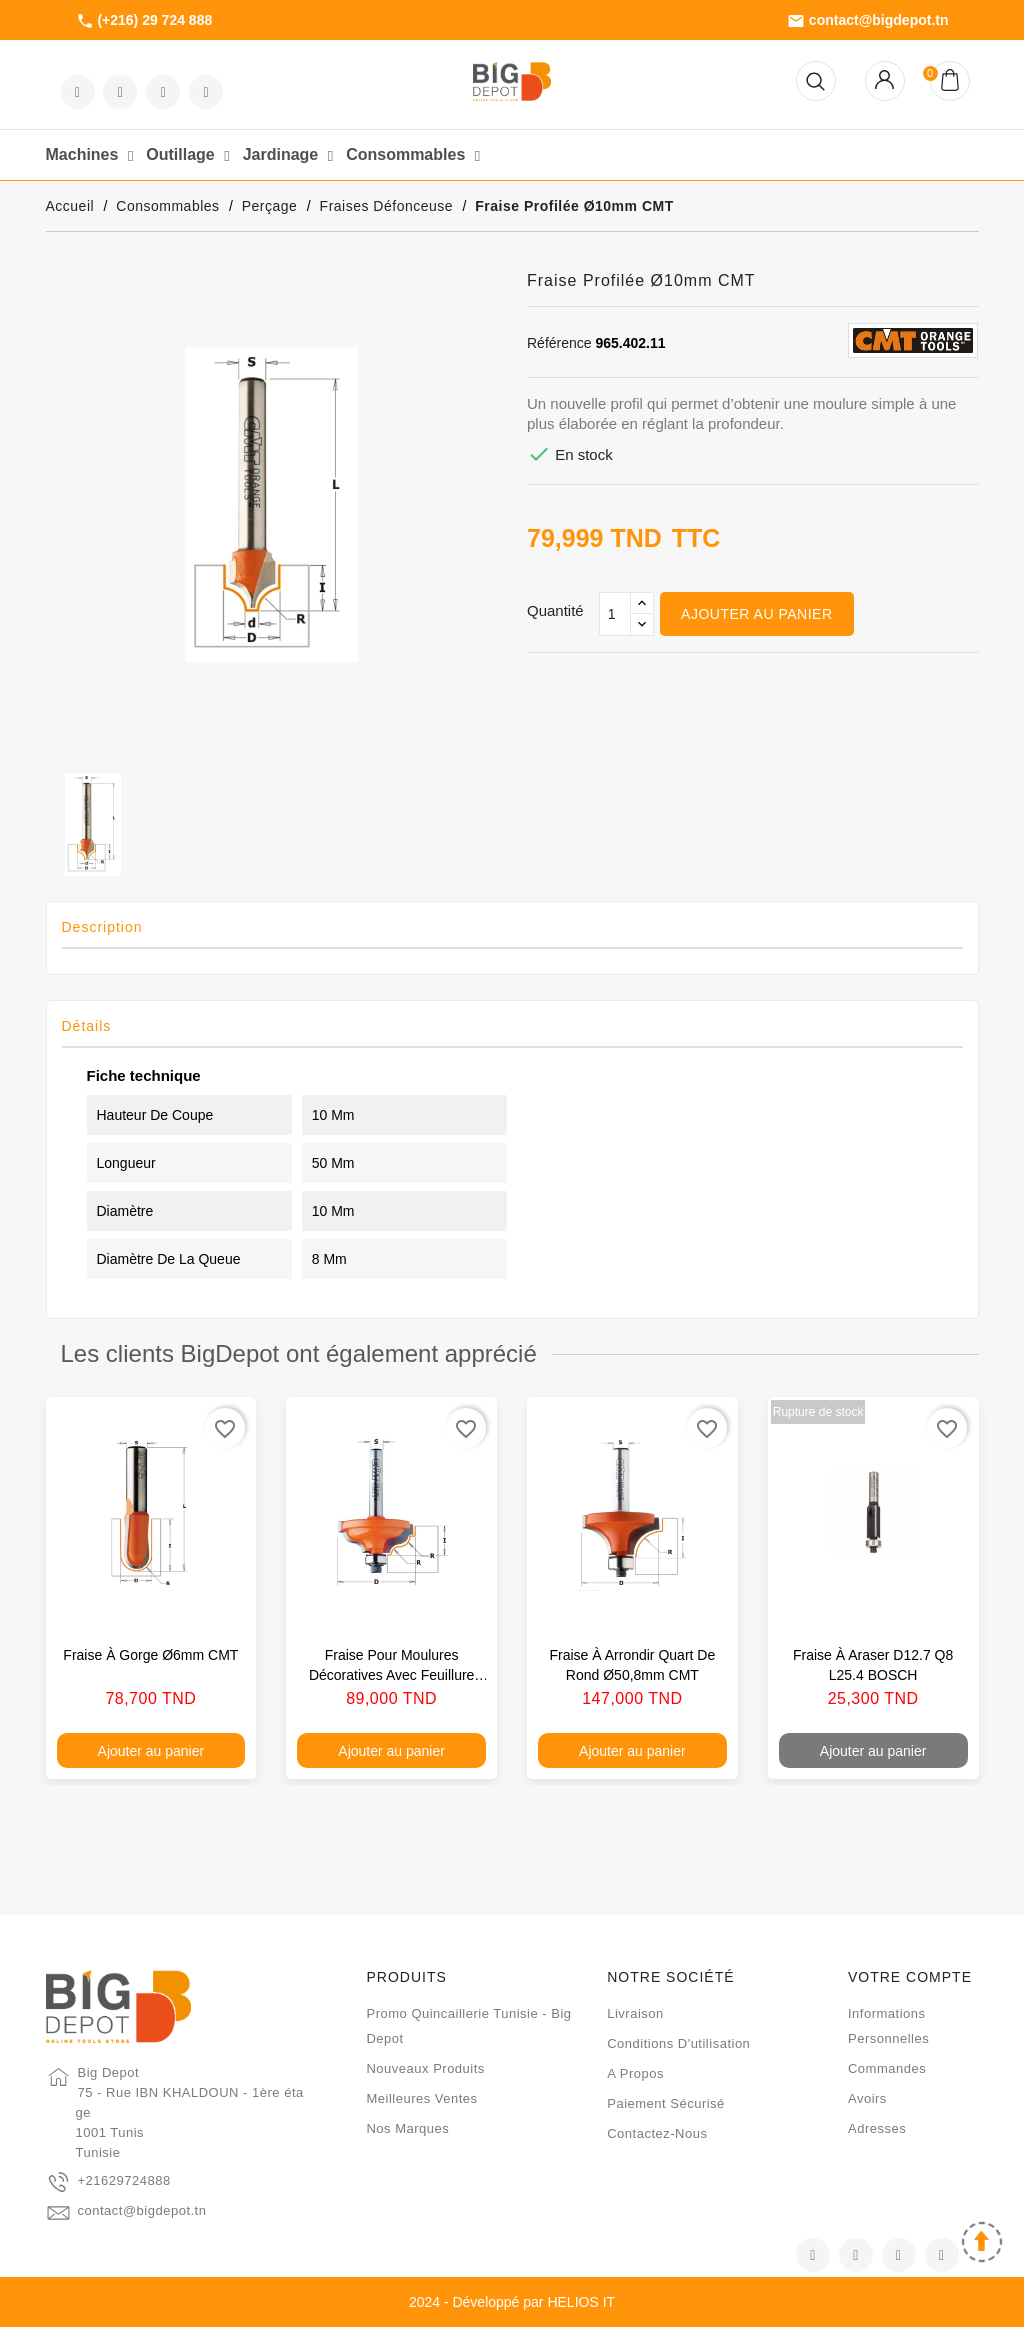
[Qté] (615, 614)
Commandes (887, 2068)
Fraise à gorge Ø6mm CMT (150, 1655)
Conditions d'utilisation (678, 2043)
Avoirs (867, 2098)
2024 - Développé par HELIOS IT (512, 2302)
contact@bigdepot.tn (868, 21)
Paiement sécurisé (666, 2103)
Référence (559, 343)
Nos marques (407, 2128)
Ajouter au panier (756, 614)
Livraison (635, 2013)
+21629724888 (124, 2180)
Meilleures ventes (421, 2098)
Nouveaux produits (425, 2068)
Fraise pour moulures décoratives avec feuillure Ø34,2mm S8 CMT (391, 1675)
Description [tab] (102, 927)
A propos (635, 2073)
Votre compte (910, 1977)
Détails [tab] (87, 1026)
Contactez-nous (657, 2133)
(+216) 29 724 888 (144, 21)
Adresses (877, 2128)
